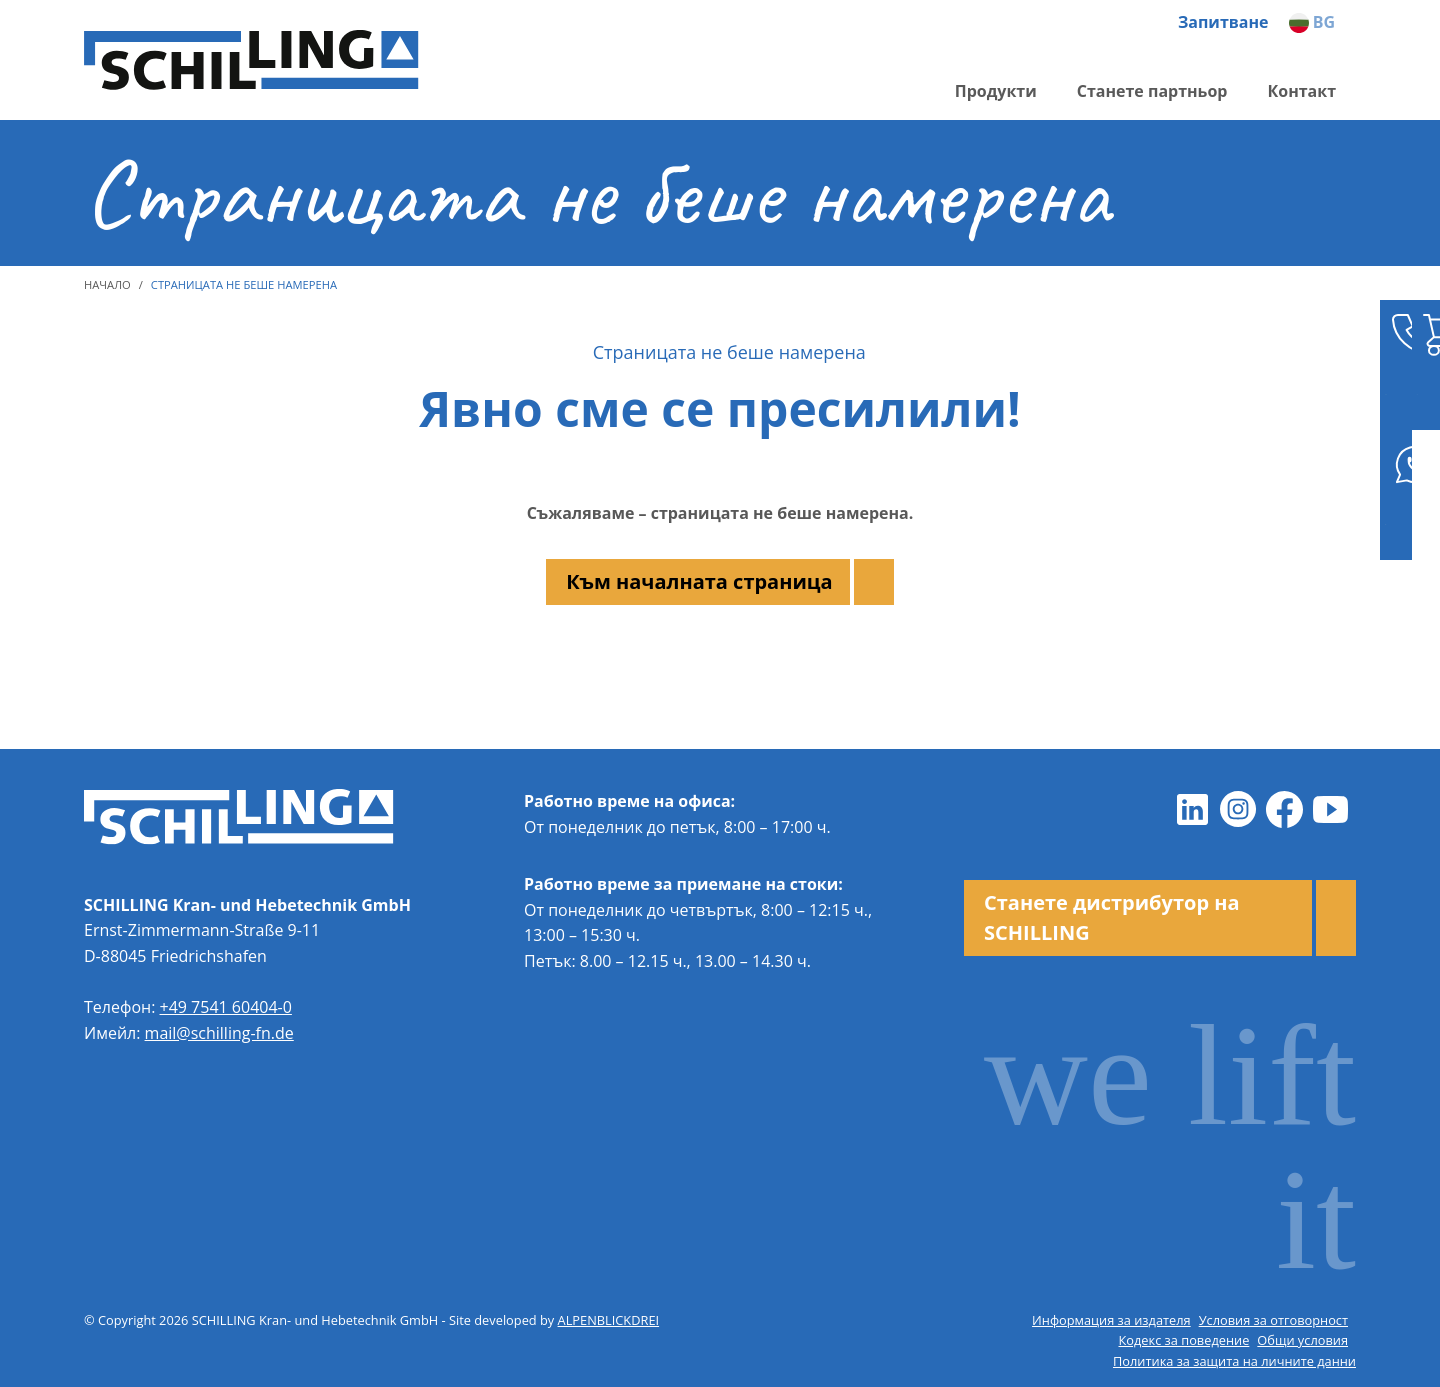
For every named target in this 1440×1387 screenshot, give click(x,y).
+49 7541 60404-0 (226, 1007)
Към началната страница (699, 581)
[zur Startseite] (254, 60)
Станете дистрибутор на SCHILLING (1112, 917)
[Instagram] (1238, 809)
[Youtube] (1330, 809)
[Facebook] (1284, 809)
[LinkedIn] (1192, 809)
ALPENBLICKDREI (609, 1320)
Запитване (1223, 22)
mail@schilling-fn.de (219, 1033)
